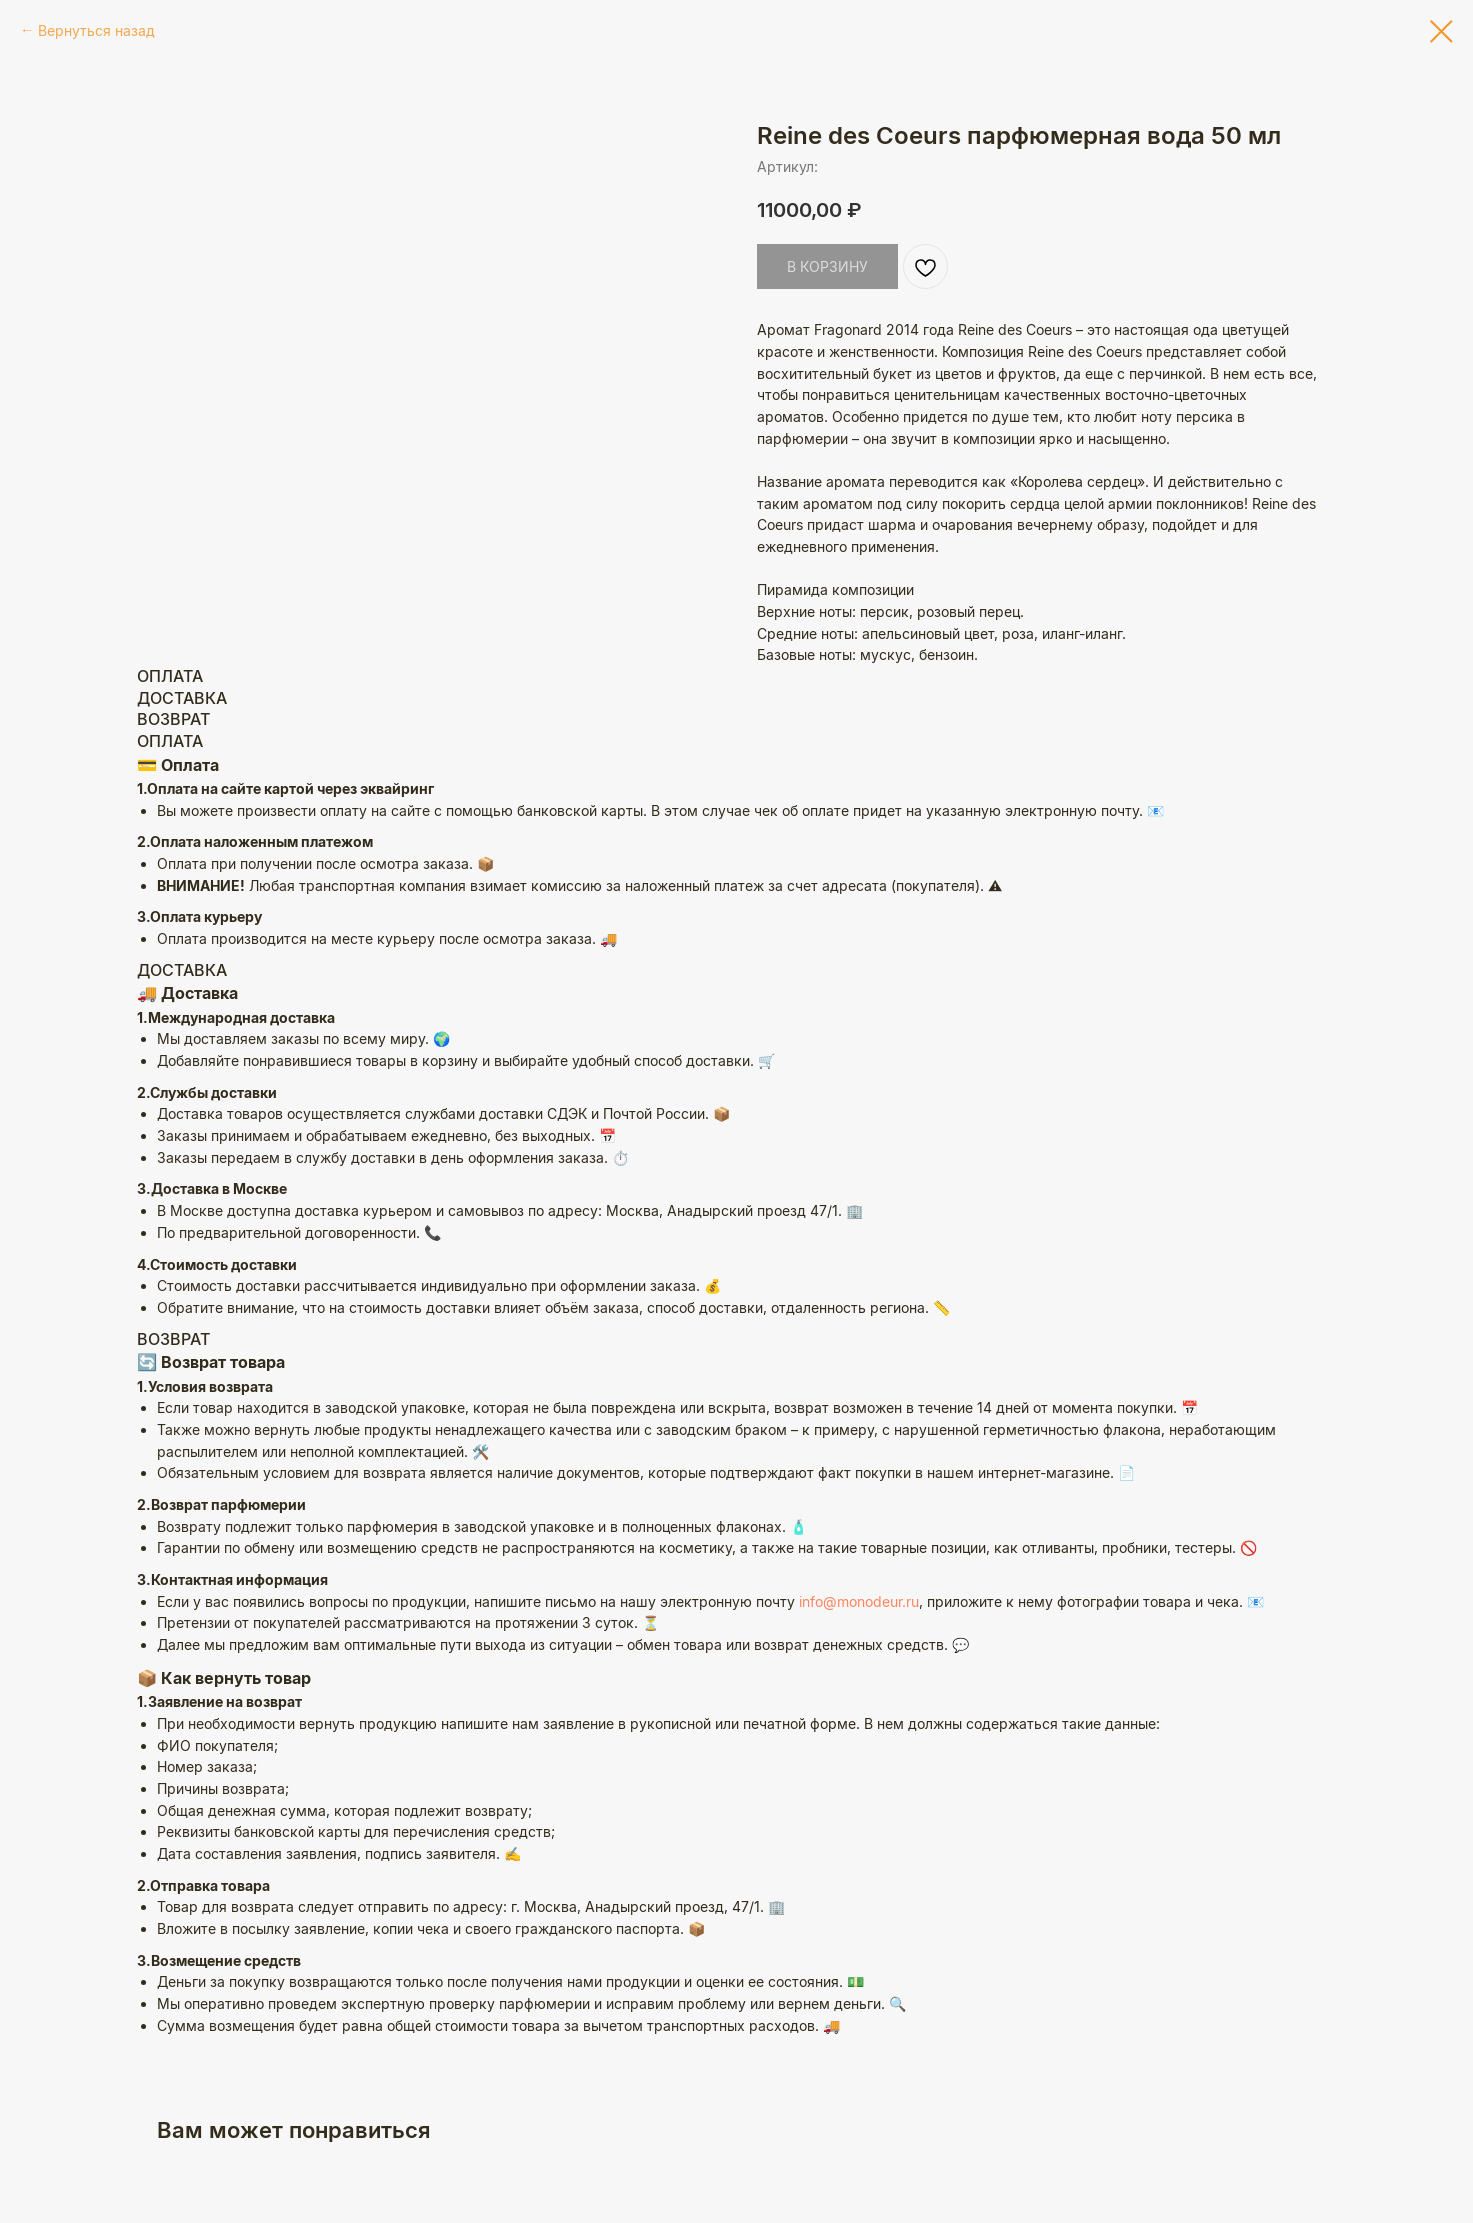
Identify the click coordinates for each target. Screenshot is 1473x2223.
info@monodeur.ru (859, 1601)
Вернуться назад (96, 30)
